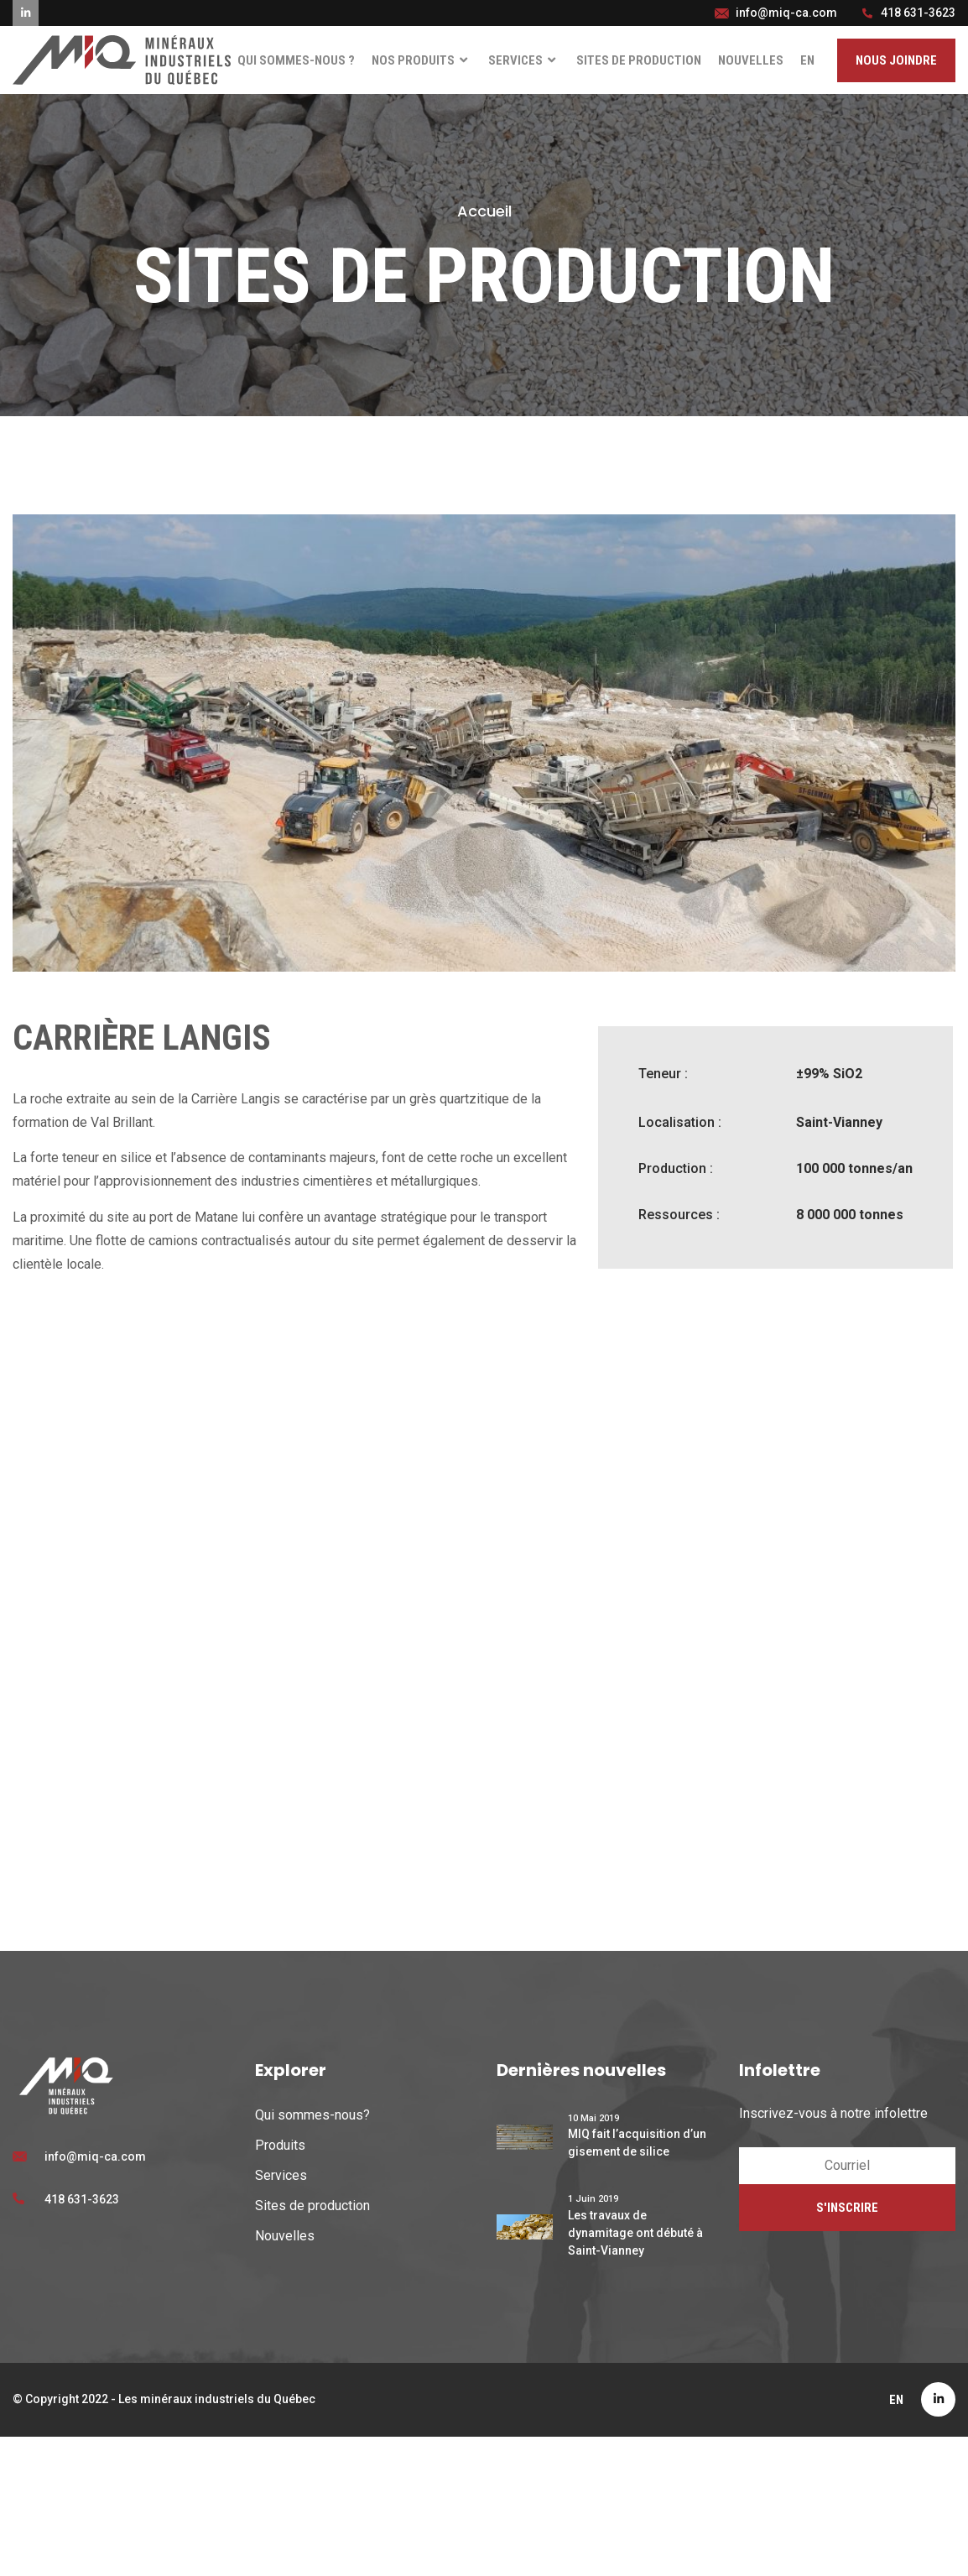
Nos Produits (421, 60)
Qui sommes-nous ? (296, 60)
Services (523, 60)
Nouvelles (750, 60)
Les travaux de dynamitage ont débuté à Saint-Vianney (635, 2232)
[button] (896, 61)
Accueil (484, 211)
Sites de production (638, 60)
